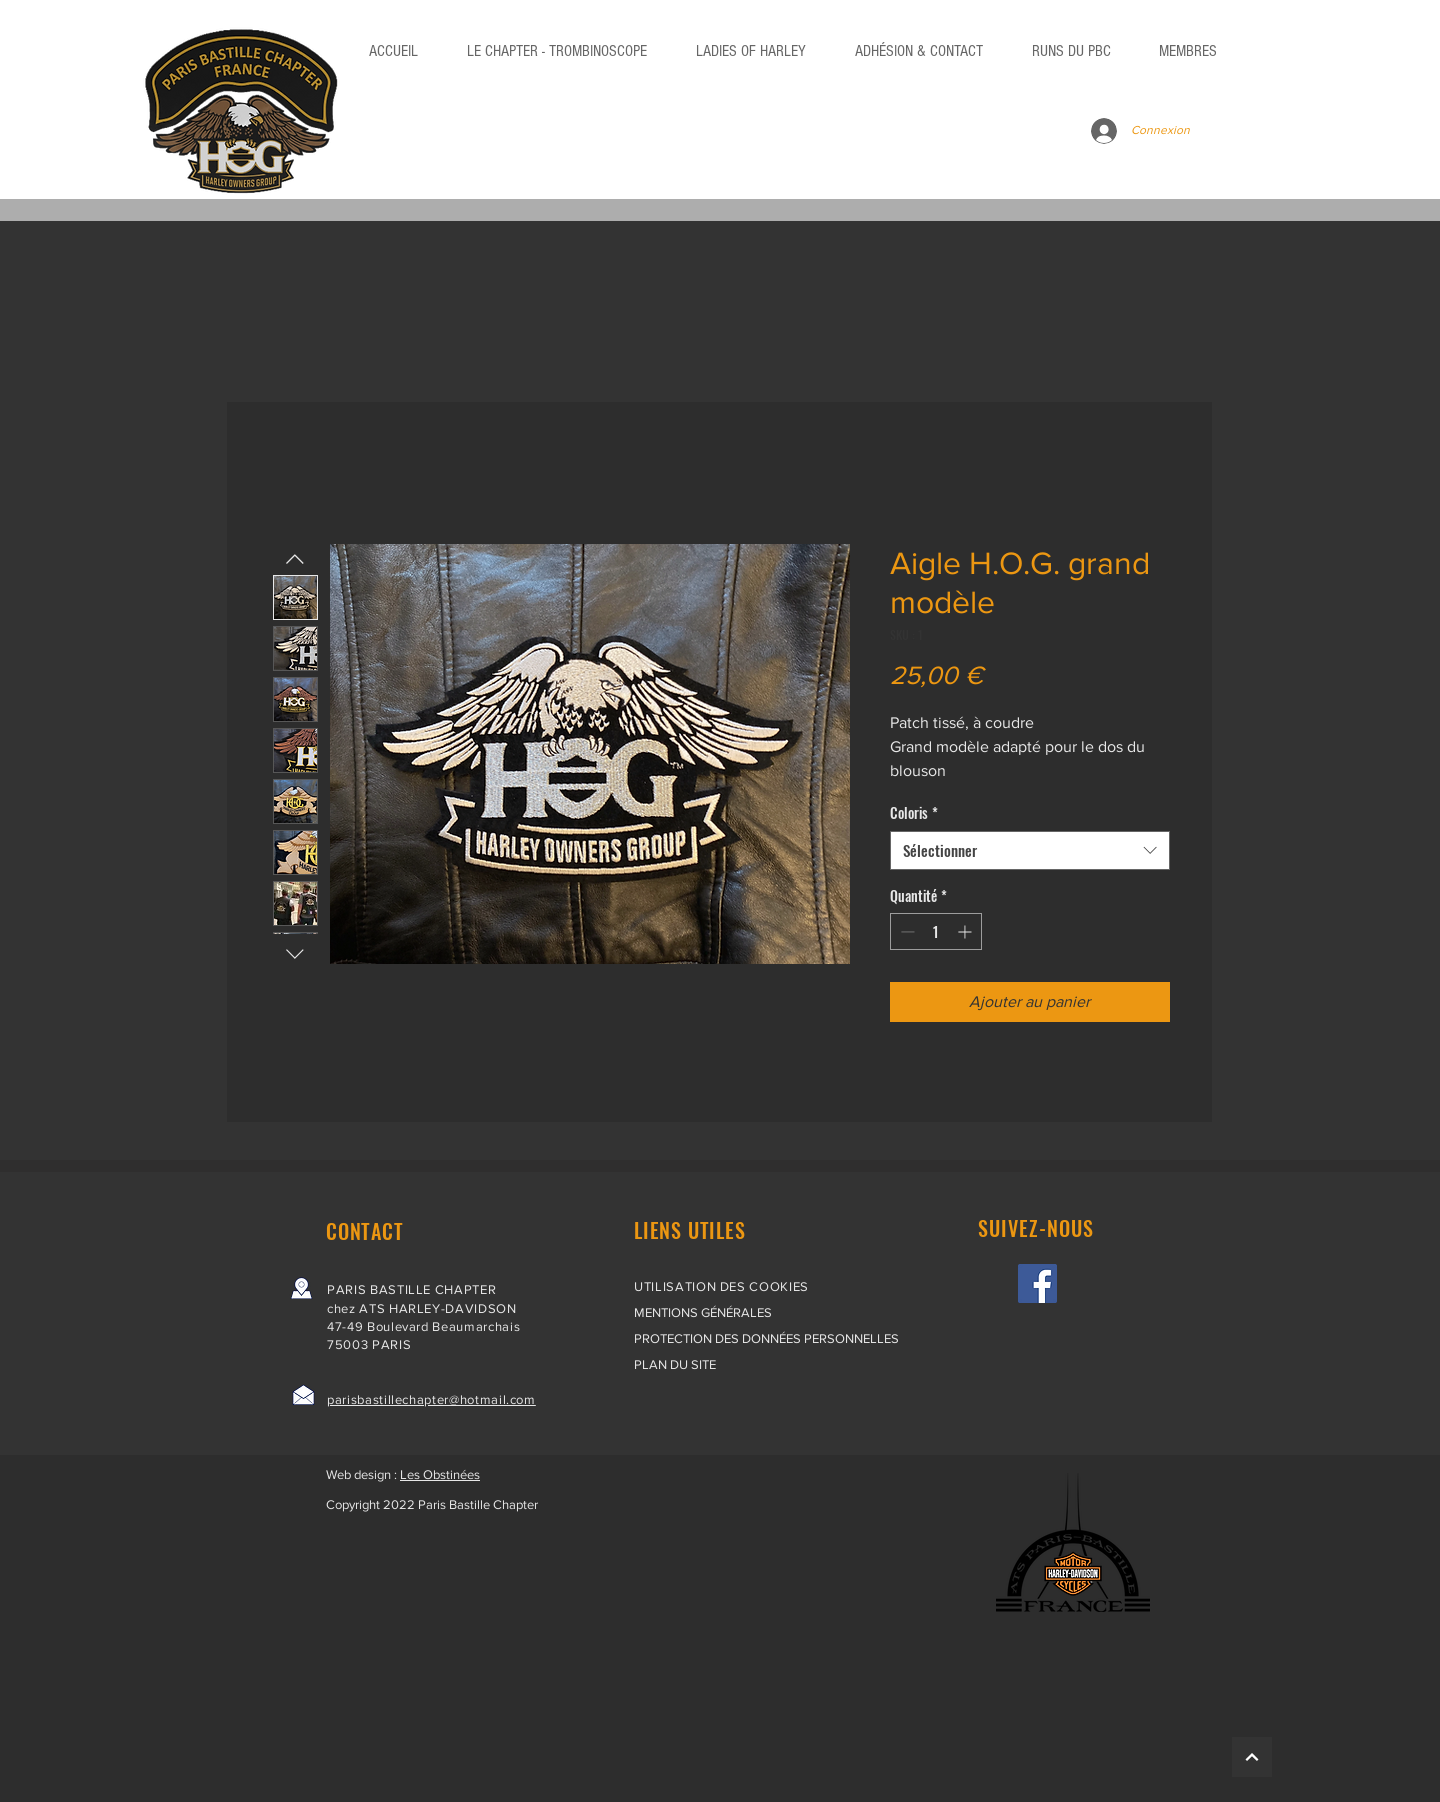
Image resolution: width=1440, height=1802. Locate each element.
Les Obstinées (440, 1474)
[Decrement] (905, 931)
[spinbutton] (936, 931)
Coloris (914, 813)
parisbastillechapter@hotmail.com (431, 1399)
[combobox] (1030, 850)
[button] (1070, 51)
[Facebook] (1037, 1283)
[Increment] (966, 931)
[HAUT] (1252, 1757)
